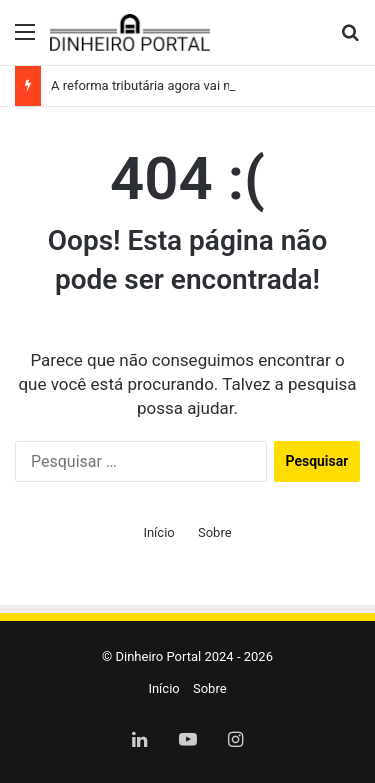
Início (158, 532)
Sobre (215, 532)
